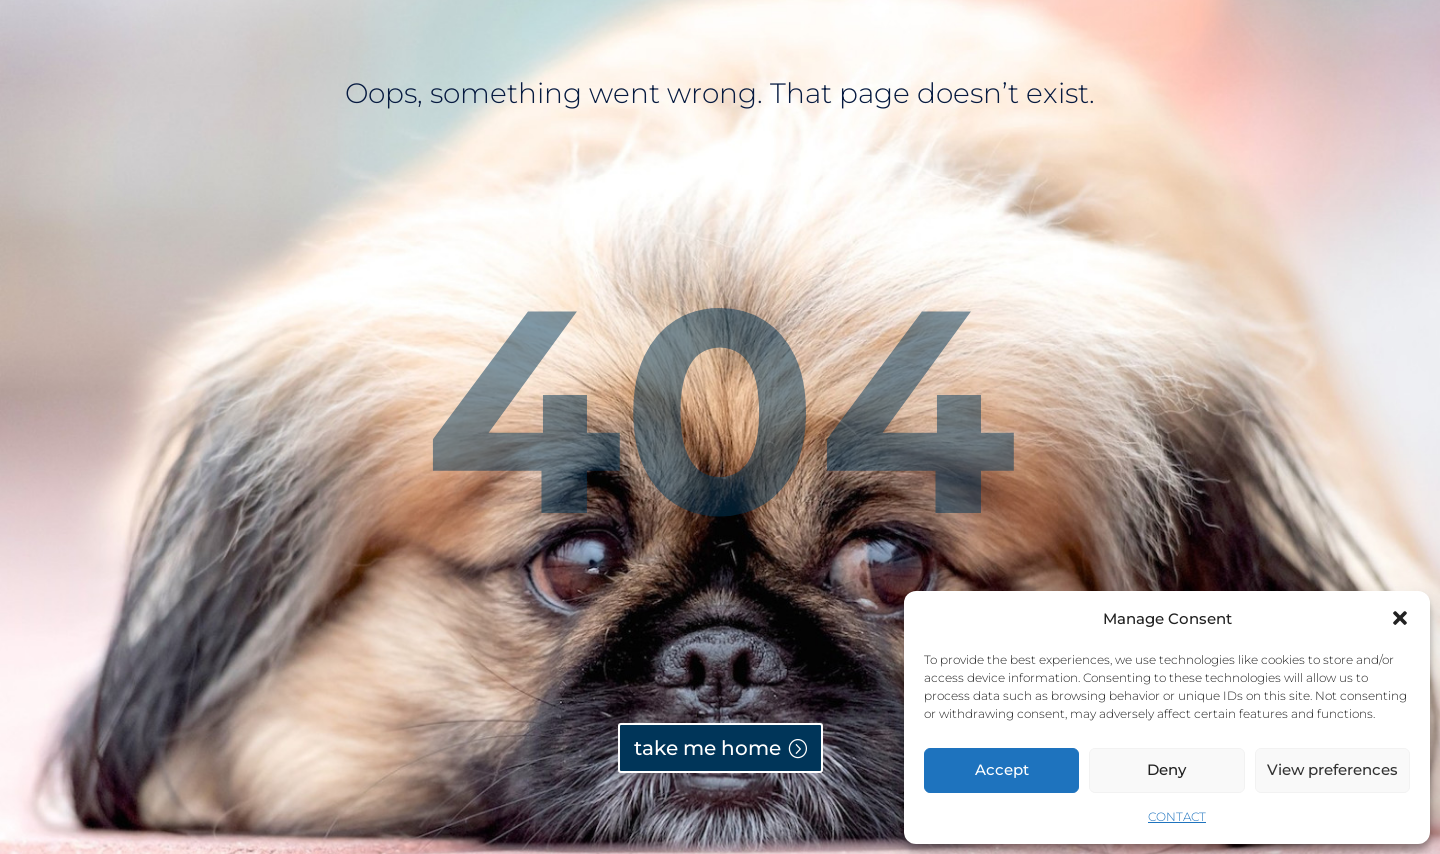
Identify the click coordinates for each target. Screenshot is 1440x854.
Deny (1166, 769)
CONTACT (1177, 816)
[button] (1400, 618)
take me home (707, 748)
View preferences (1332, 769)
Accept (1002, 769)
